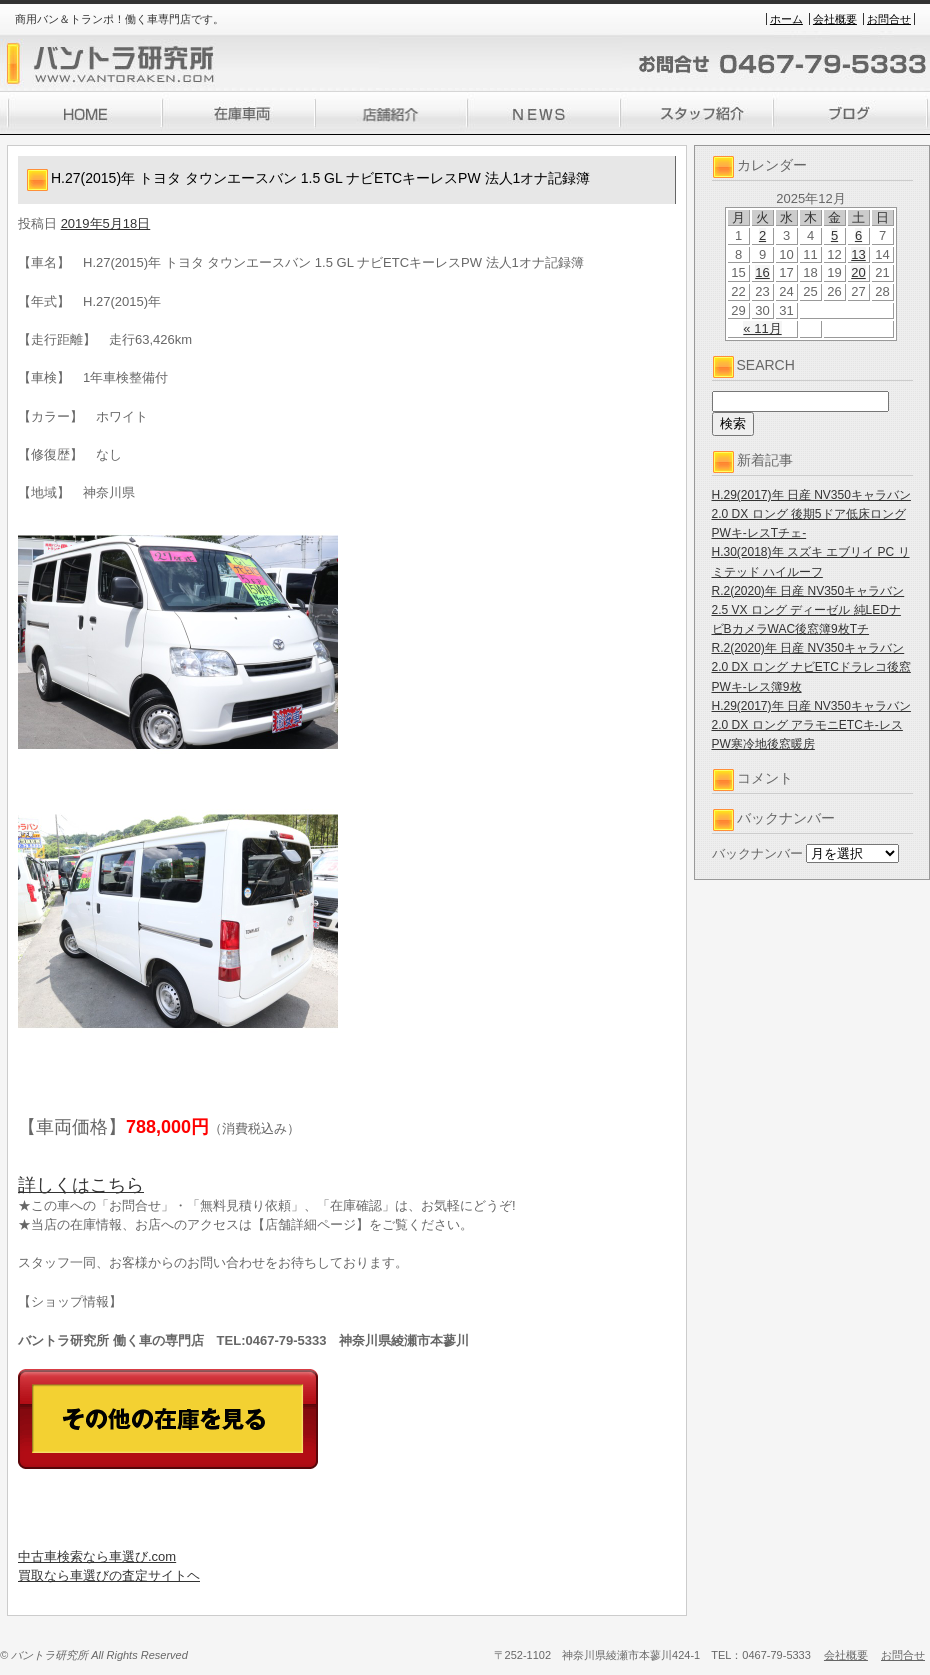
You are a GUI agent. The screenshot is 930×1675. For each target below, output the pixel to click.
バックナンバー (757, 853)
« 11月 (762, 328)
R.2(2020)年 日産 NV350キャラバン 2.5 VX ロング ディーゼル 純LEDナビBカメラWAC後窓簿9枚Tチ (808, 610)
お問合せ (889, 19)
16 (762, 272)
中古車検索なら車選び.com (97, 1556)
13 (858, 254)
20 (858, 272)
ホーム (786, 19)
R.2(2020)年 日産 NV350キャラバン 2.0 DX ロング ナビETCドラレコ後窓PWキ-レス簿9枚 (811, 667)
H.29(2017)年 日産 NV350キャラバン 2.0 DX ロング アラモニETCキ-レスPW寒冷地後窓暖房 (811, 725)
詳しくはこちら (81, 1185)
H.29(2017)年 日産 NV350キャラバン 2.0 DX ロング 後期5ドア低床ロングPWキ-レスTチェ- (811, 514)
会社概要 (835, 19)
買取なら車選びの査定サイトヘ (109, 1575)
